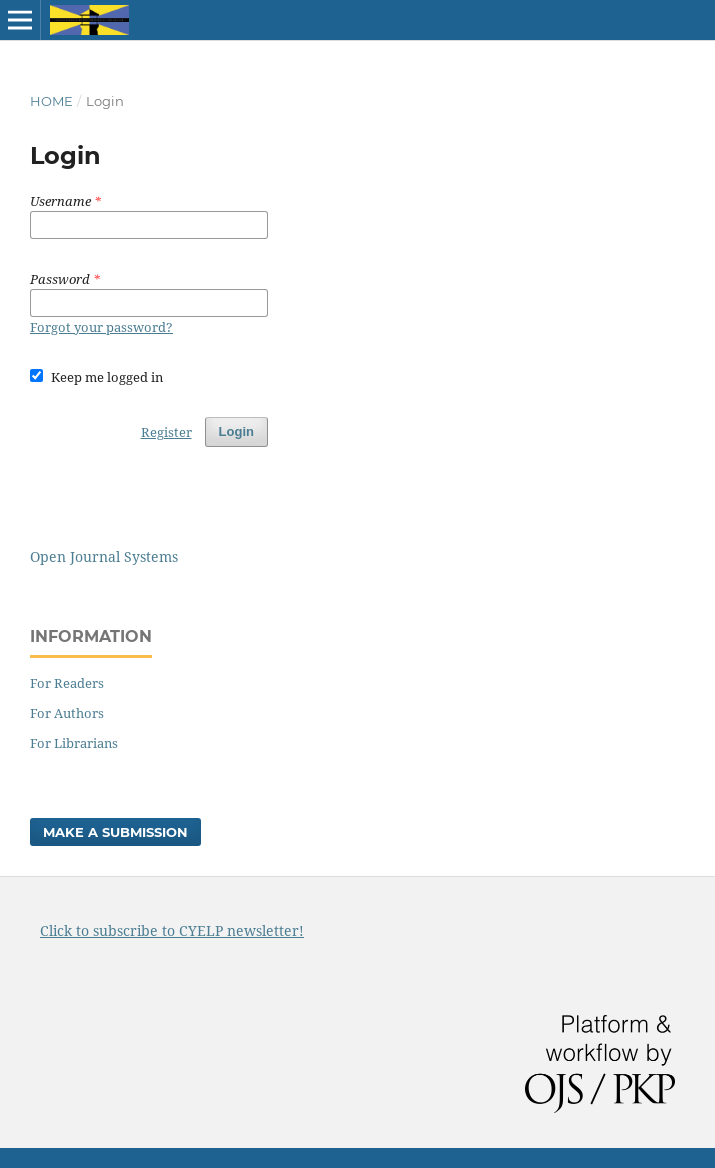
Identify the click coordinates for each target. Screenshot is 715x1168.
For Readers (67, 683)
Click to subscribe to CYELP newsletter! (172, 930)
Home (51, 101)
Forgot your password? (101, 327)
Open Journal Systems (104, 556)
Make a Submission (115, 832)
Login (236, 431)
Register (166, 432)
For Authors (67, 713)
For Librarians (74, 743)
